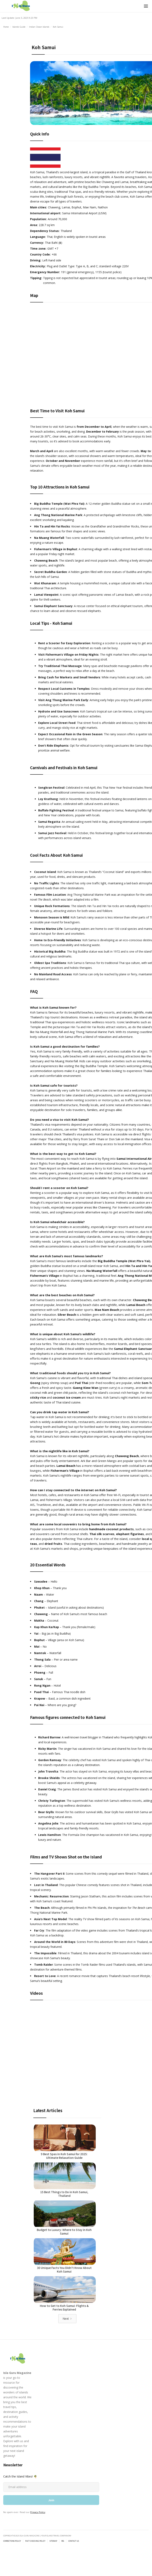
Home (6, 26)
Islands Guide (18, 26)
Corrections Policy (12, 2541)
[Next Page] (67, 2318)
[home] (20, 6)
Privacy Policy (37, 2512)
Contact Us (73, 2541)
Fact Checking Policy (35, 2541)
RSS (62, 2541)
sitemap (53, 2541)
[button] (146, 6)
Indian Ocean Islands (39, 26)
